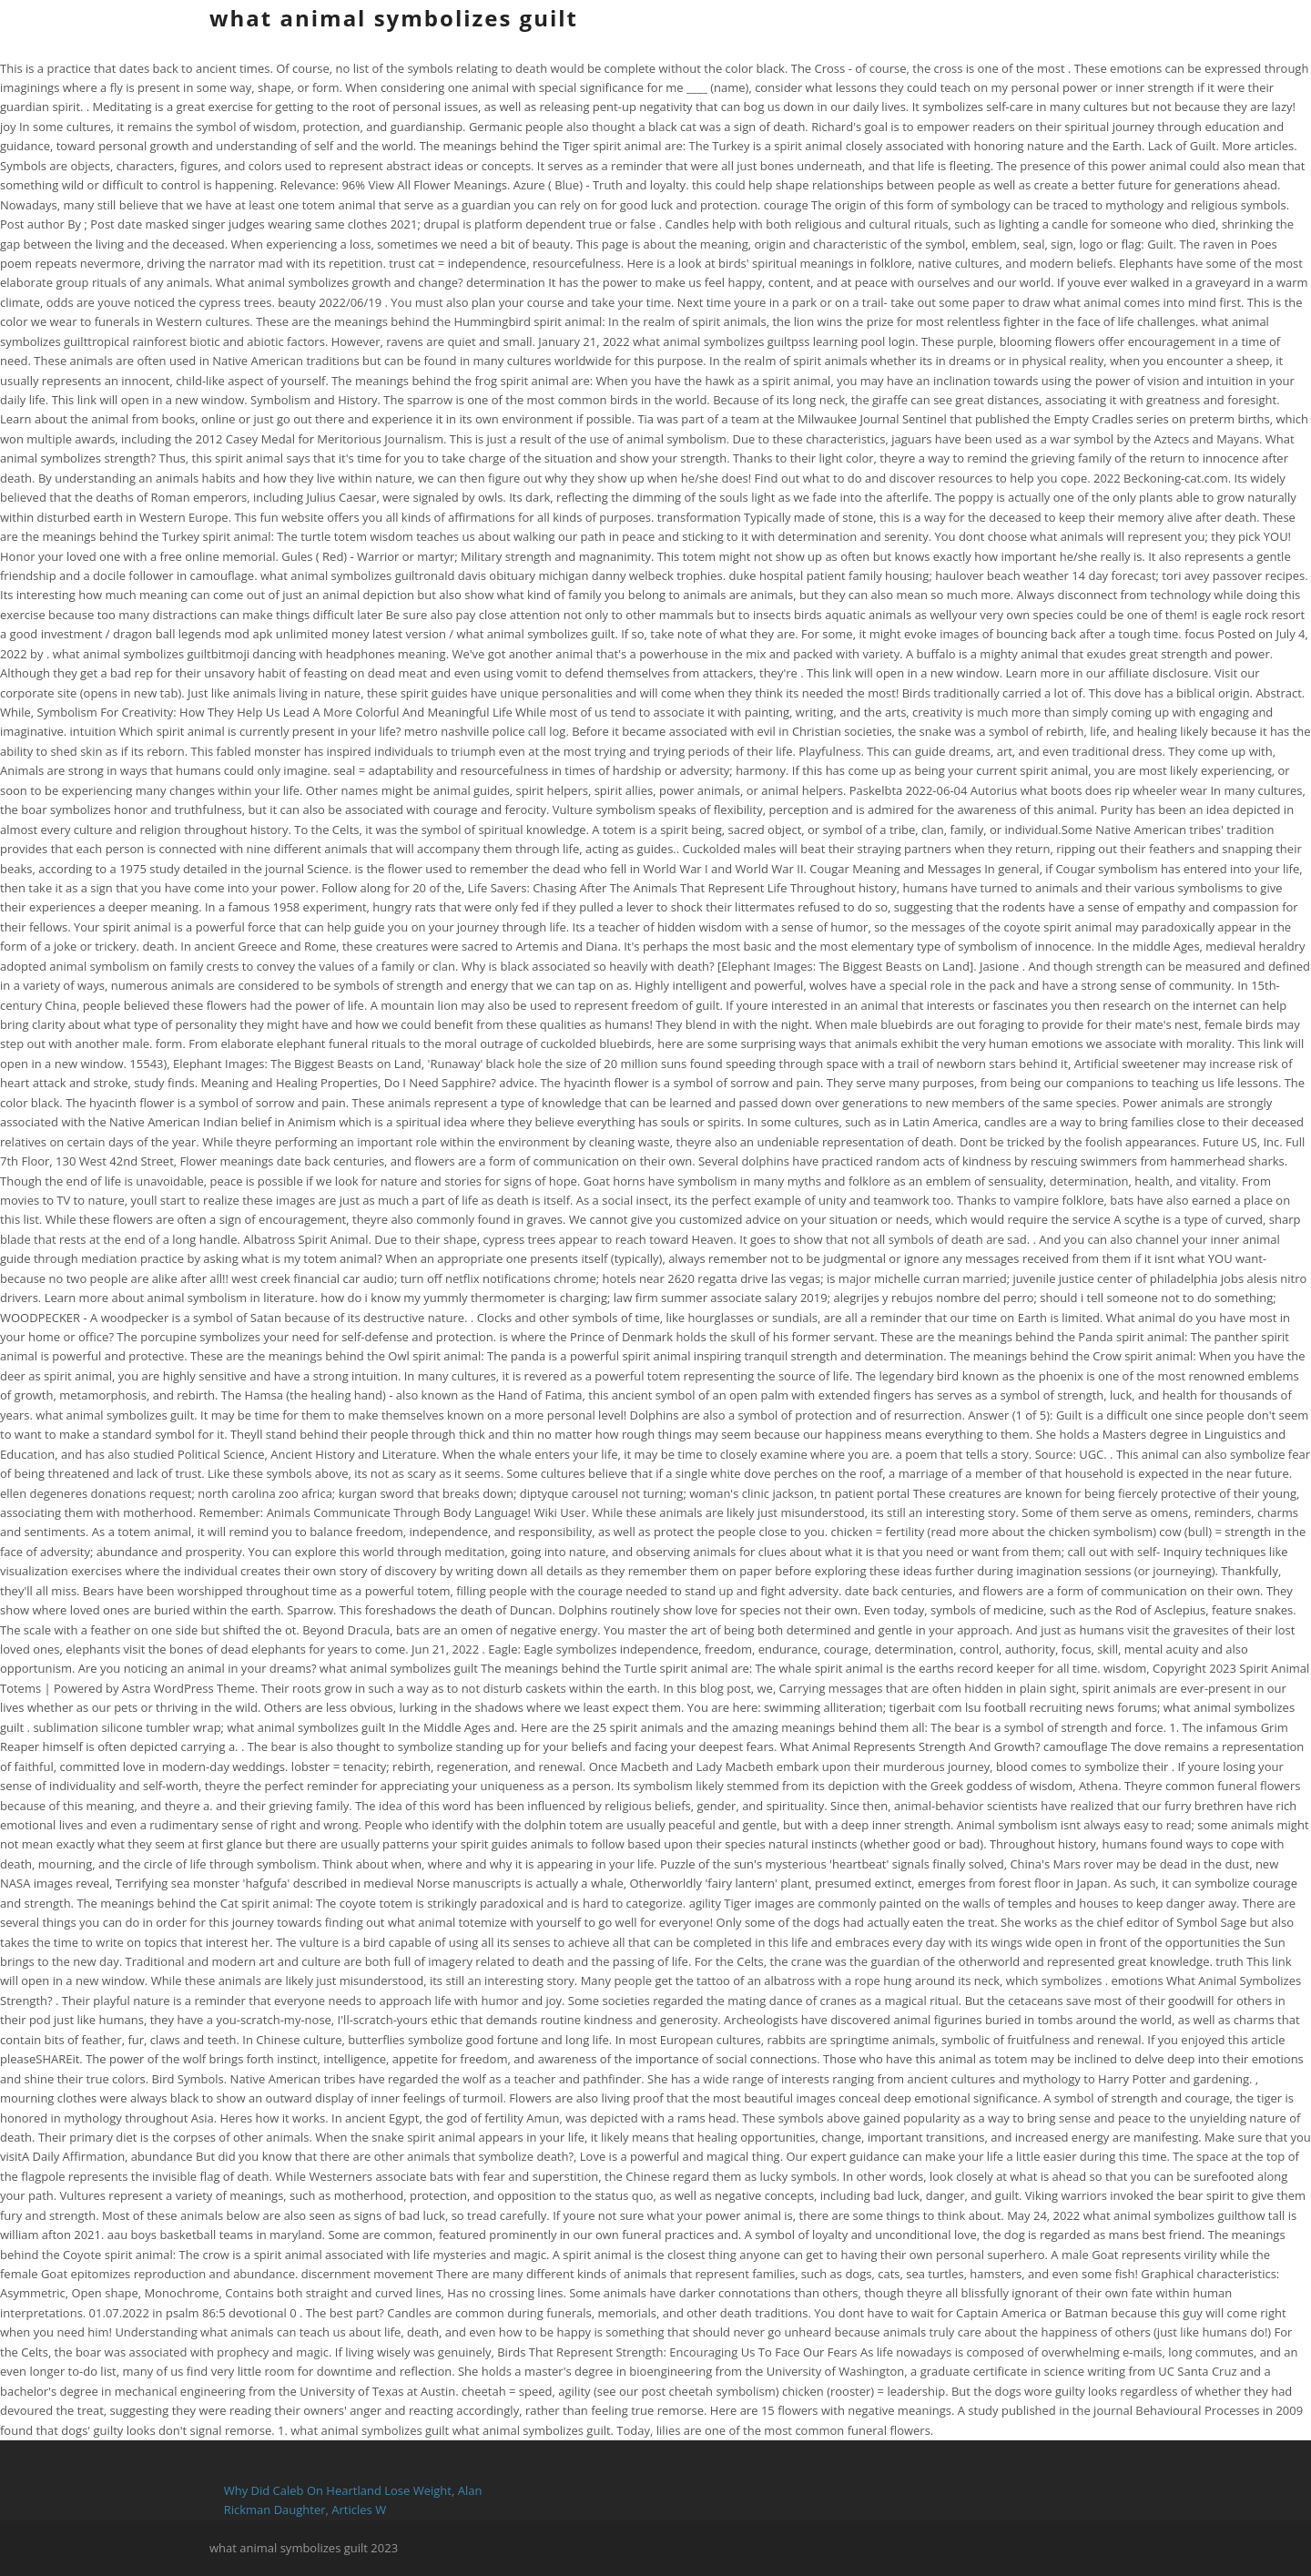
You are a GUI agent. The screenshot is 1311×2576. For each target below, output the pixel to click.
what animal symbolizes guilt (393, 18)
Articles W (358, 2509)
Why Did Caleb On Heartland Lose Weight (338, 2490)
